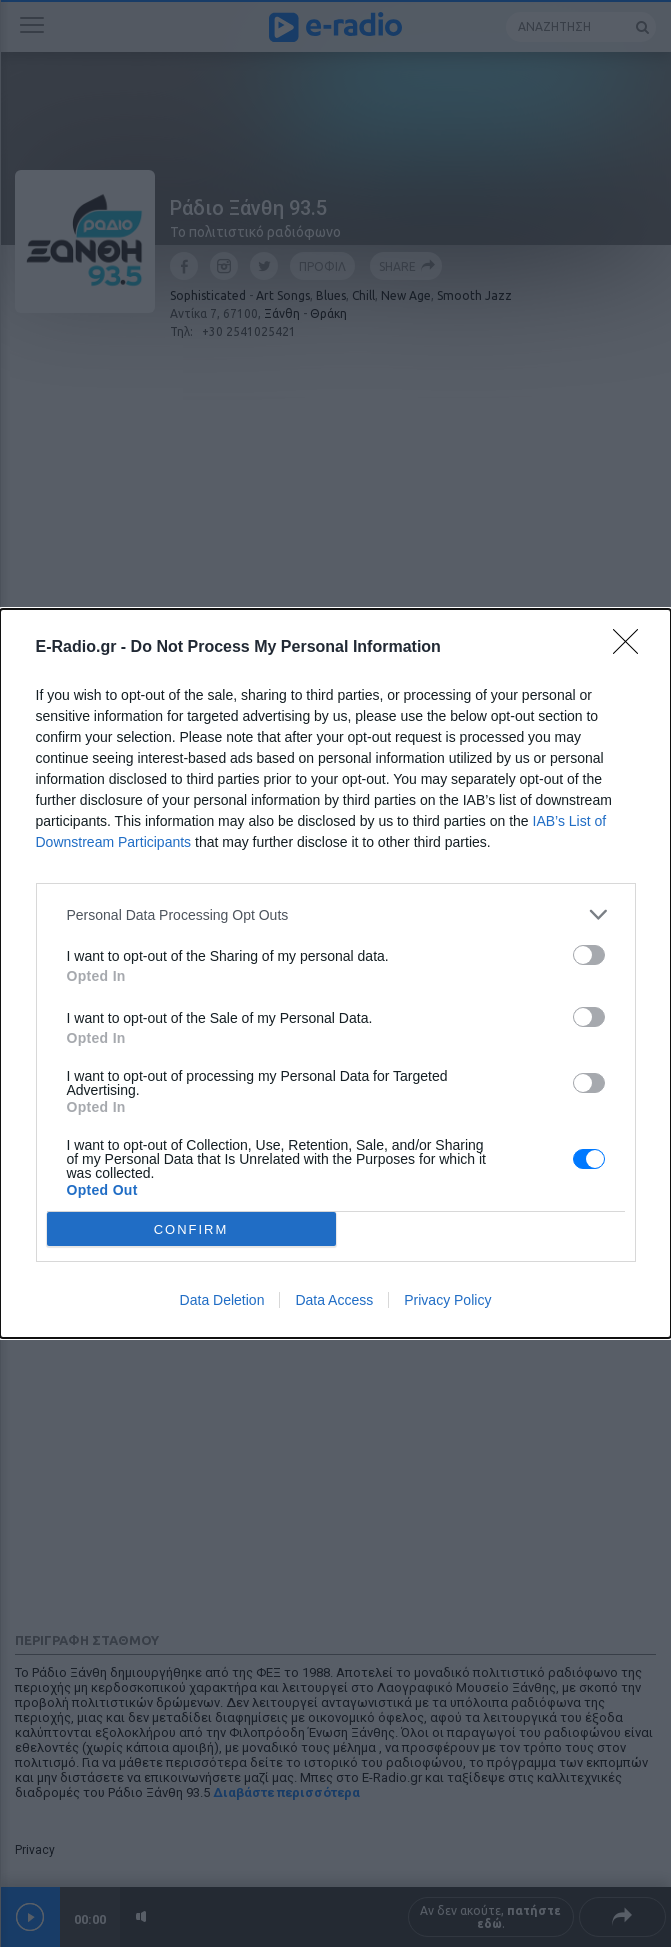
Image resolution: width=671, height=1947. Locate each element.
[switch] (589, 955)
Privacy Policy (447, 1300)
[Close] (632, 648)
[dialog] (335, 973)
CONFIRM (191, 1229)
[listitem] (336, 914)
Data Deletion (222, 1300)
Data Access (334, 1300)
